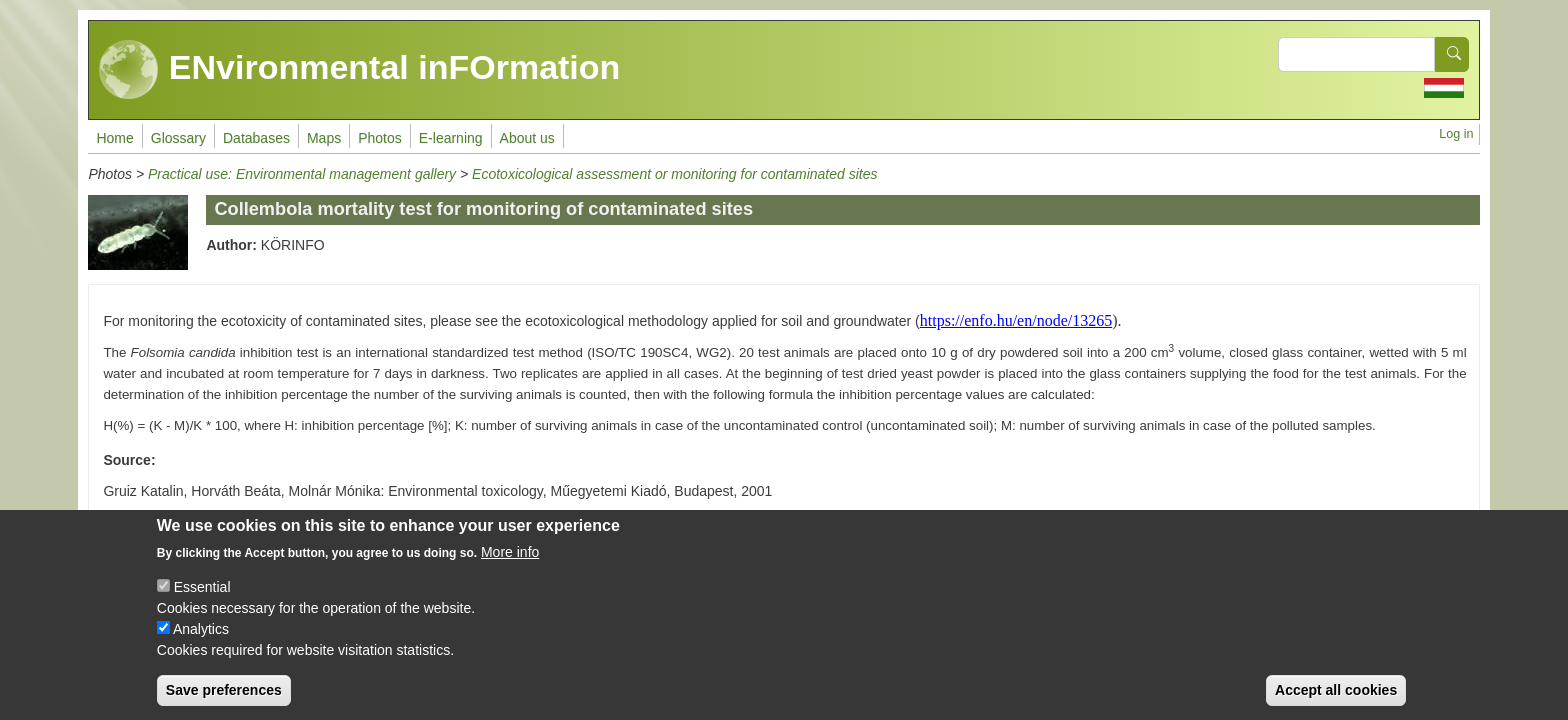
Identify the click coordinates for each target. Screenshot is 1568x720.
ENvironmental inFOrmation (359, 70)
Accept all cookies (1336, 701)
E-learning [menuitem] (451, 138)
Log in (1456, 134)
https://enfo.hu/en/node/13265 (1016, 320)
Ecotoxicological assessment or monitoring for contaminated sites (674, 174)
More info (510, 563)
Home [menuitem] (114, 138)
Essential (202, 598)
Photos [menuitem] (380, 138)
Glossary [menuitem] (178, 138)
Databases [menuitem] (256, 138)
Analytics (201, 640)
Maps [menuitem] (324, 138)
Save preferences (224, 701)
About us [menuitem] (527, 138)
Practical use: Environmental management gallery (302, 174)
